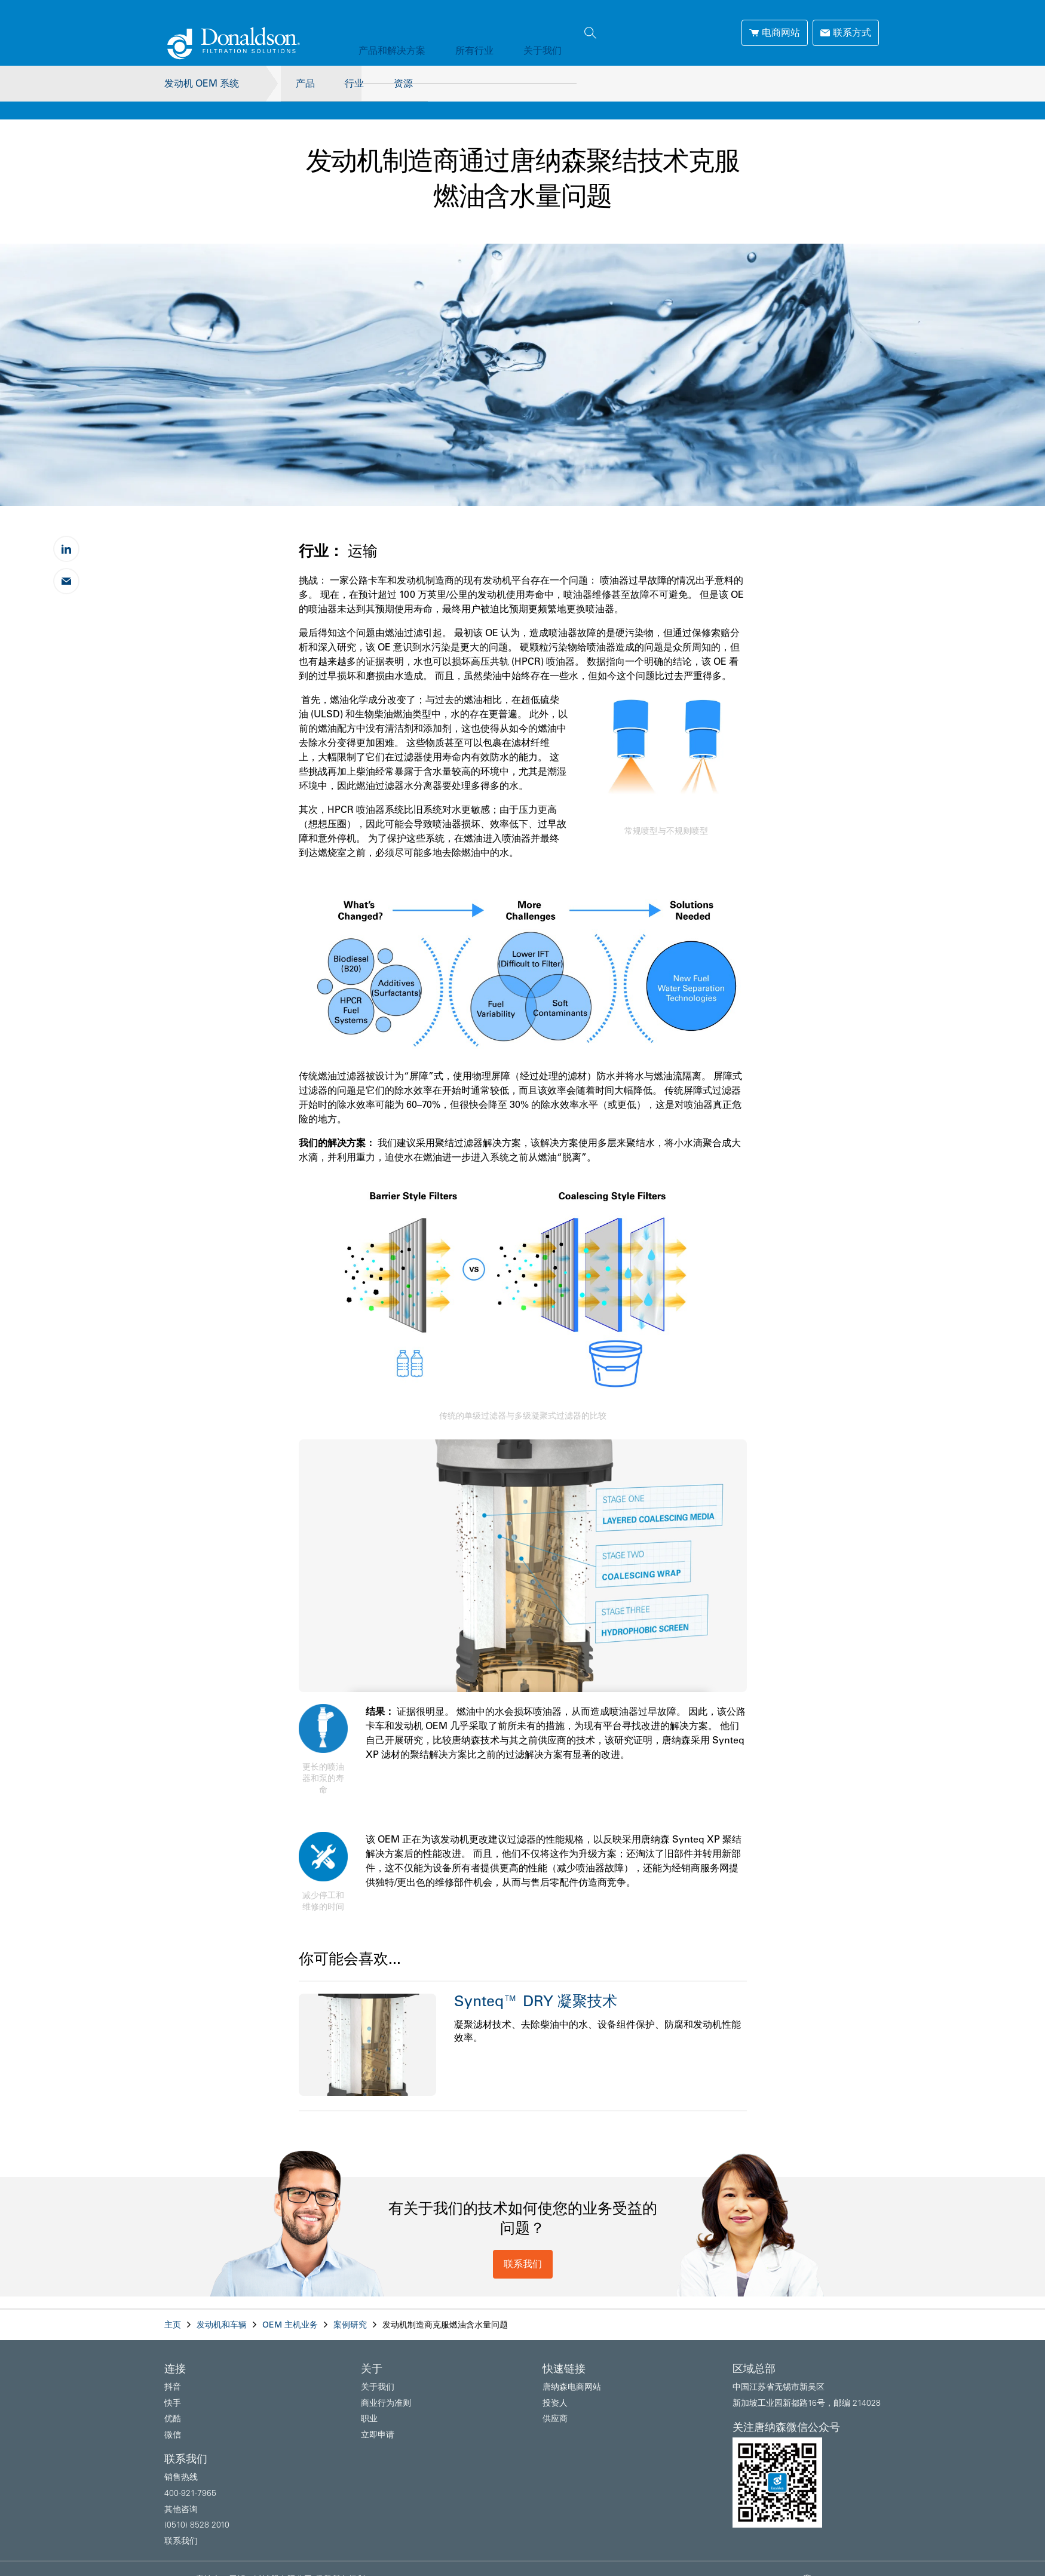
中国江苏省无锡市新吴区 (779, 2368)
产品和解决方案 (386, 32)
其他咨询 (181, 2491)
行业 (354, 83)
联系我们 (523, 2246)
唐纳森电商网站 (572, 2368)
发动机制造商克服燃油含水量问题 (445, 2306)
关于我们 (513, 32)
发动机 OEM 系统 (201, 83)
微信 (172, 2416)
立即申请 (377, 2416)
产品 (299, 83)
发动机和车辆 (222, 2306)
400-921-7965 (190, 2475)
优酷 (172, 2400)
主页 (172, 2306)
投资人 (555, 2385)
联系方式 (845, 32)
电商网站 (774, 32)
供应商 (555, 2400)
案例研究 (350, 2306)
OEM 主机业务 (290, 2306)
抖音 (172, 2368)
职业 (369, 2400)
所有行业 (456, 32)
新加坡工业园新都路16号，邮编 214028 (807, 2385)
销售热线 (181, 2459)
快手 (172, 2385)
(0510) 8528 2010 (196, 2506)
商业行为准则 (386, 2385)
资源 (409, 83)
